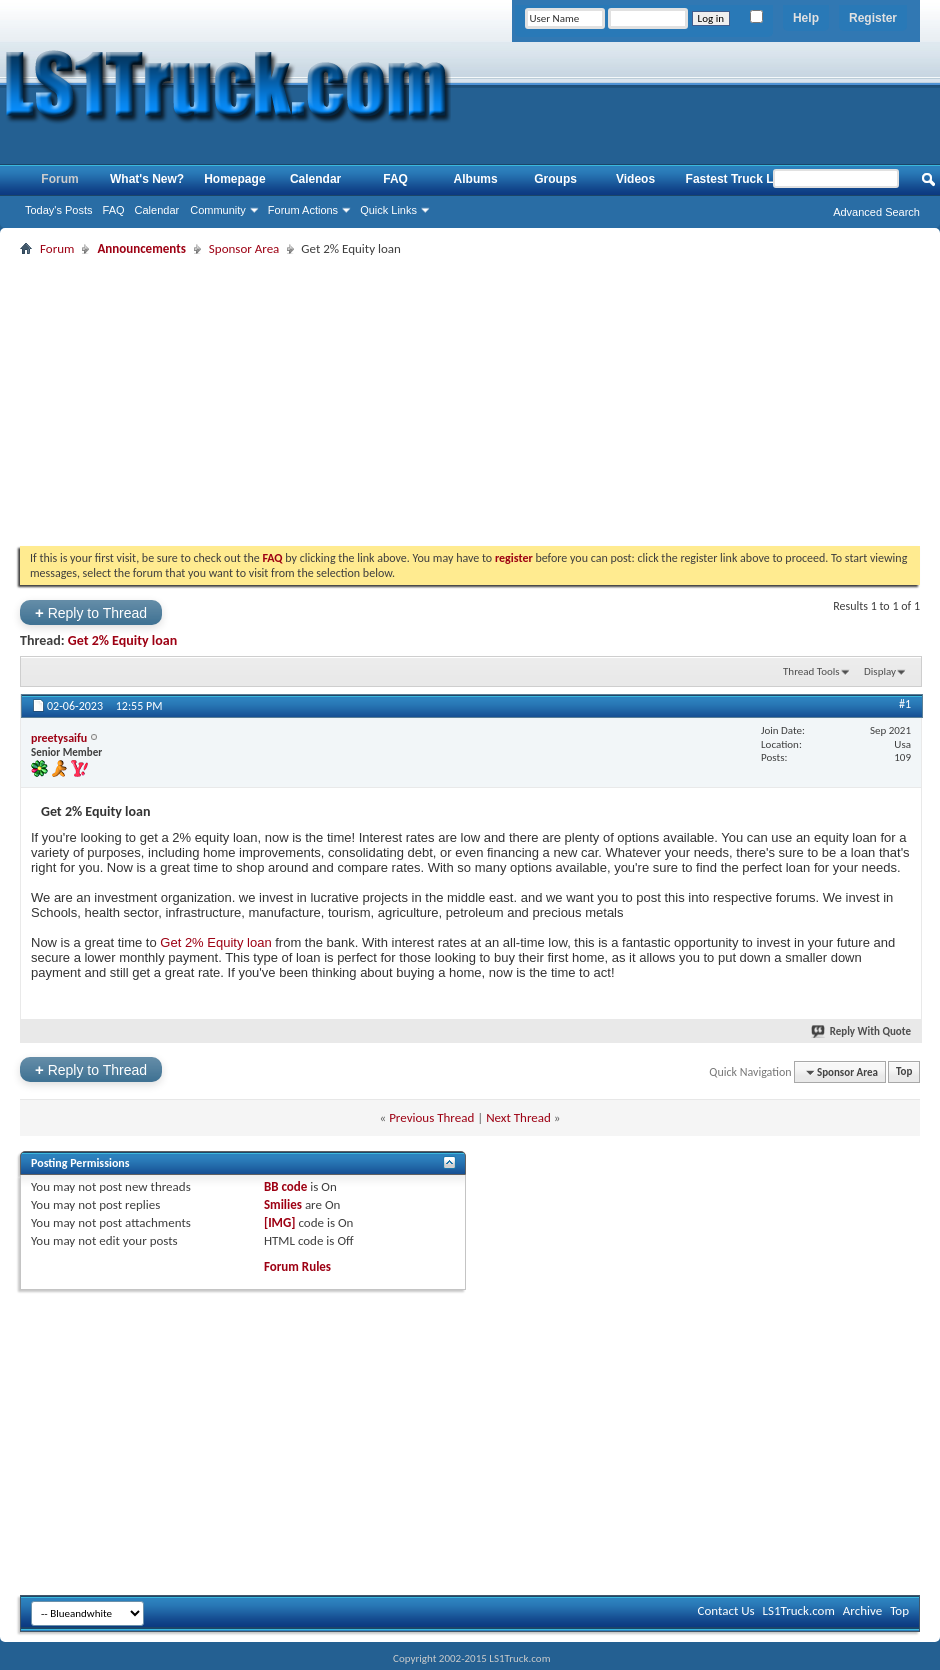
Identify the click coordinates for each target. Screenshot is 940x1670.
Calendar (157, 210)
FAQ (114, 210)
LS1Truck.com (799, 1610)
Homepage (234, 179)
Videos (635, 179)
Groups (555, 179)
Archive (862, 1610)
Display (880, 671)
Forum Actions (303, 210)
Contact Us (725, 1610)
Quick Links (388, 210)
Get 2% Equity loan (122, 640)
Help (806, 18)
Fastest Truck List (737, 179)
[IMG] (280, 1222)
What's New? (147, 179)
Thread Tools (811, 671)
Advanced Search (876, 212)
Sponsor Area (244, 248)
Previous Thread (431, 1117)
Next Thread (518, 1117)
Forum (59, 179)
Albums (476, 179)
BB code (285, 1186)
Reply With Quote (862, 1031)
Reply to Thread (91, 612)
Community (218, 210)
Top (904, 1072)
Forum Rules (297, 1266)
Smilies (283, 1204)
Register (873, 18)
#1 (905, 704)
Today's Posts (59, 210)
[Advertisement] (470, 401)
